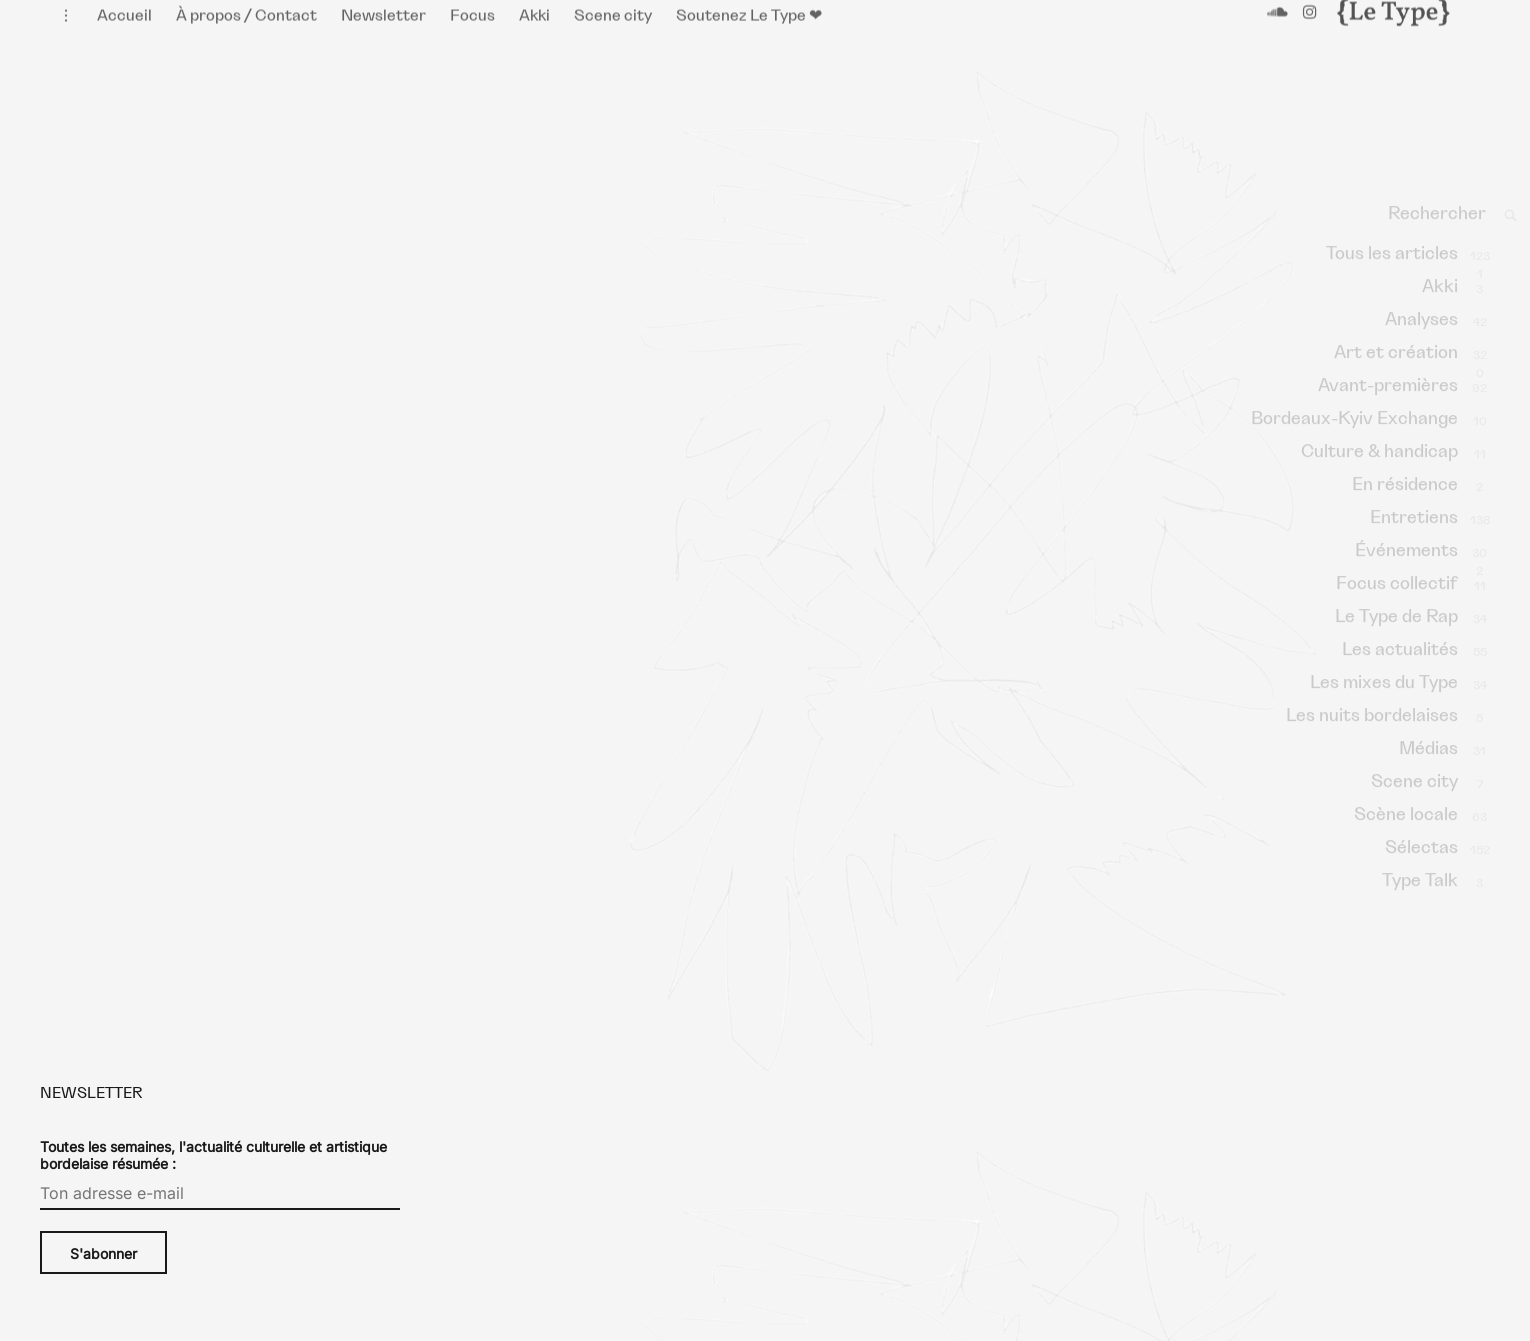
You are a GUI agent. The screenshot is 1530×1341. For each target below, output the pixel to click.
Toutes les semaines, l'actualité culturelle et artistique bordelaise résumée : (213, 1175)
